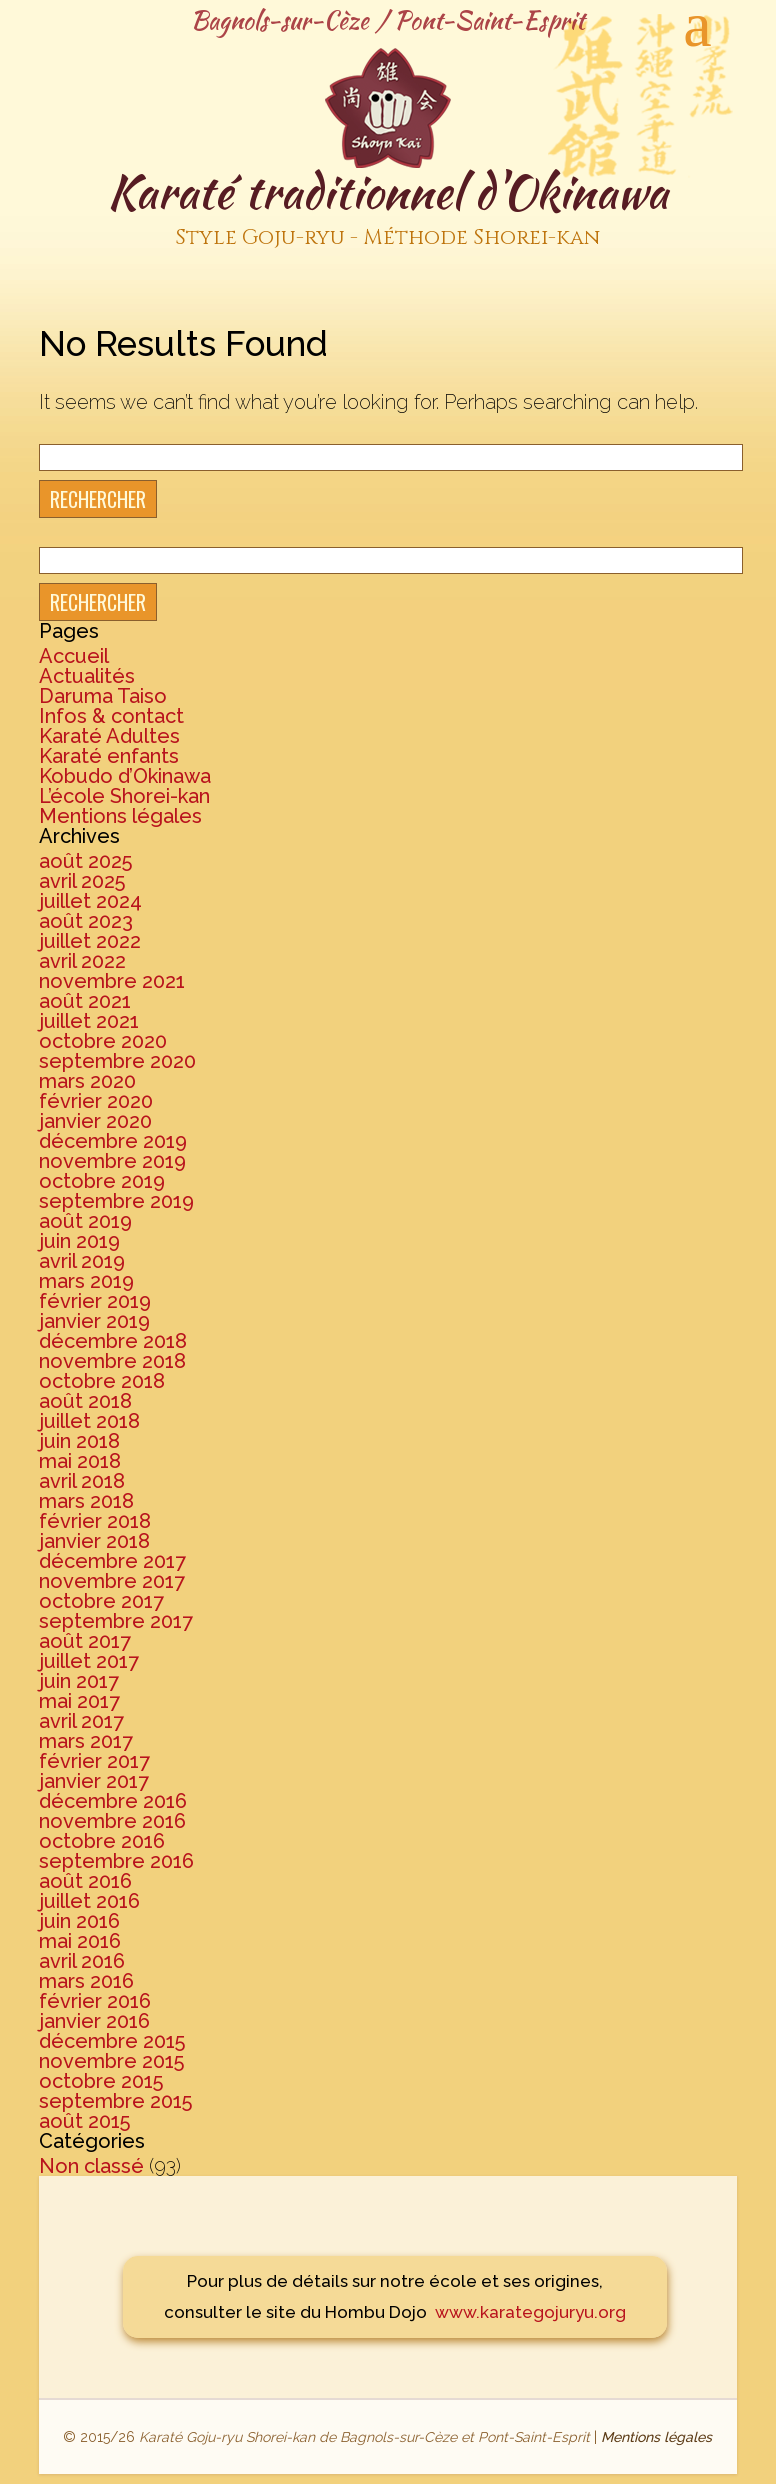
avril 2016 (82, 1961)
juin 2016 (79, 1921)
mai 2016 (80, 1941)
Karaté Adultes (109, 736)
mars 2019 (86, 1281)
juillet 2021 (89, 1021)
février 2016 (95, 2001)
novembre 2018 (112, 1361)
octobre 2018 (102, 1381)
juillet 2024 (90, 901)
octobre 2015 (101, 2081)
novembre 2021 (112, 981)
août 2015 (84, 2121)
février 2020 (96, 1101)
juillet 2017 (89, 1661)
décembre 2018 (113, 1341)
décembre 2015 (112, 2041)
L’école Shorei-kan (124, 796)
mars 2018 (86, 1501)
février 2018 (95, 1521)
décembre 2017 (112, 1561)
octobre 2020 (103, 1041)
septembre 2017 (116, 1621)
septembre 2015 (115, 2101)
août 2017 (85, 1641)
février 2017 (94, 1761)
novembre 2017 (112, 1581)
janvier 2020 (95, 1121)
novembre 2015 (111, 2061)
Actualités (87, 676)
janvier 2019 (94, 1321)
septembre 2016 (116, 1861)
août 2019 (85, 1221)
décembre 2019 (113, 1141)
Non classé (91, 2166)
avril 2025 (82, 881)
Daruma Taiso (103, 696)
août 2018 (85, 1401)
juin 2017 (79, 1681)
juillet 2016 (89, 1901)
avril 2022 (82, 961)
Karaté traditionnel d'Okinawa (388, 209)
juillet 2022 (90, 941)
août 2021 (85, 1001)
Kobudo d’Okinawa (125, 776)
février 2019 (95, 1301)
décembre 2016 (113, 1801)
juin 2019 (79, 1241)
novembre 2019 (112, 1161)
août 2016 (85, 1881)
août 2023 (86, 921)
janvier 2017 (94, 1781)
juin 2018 (79, 1441)
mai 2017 (79, 1701)
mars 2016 (86, 1981)
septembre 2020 (117, 1061)
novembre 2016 (112, 1821)
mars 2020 (87, 1081)
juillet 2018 (89, 1421)
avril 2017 (81, 1721)
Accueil (74, 656)
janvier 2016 (94, 2021)
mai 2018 (80, 1461)
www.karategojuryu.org (530, 2312)
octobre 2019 (102, 1181)
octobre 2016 (102, 1841)
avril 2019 (82, 1261)
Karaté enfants (109, 756)
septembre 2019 (116, 1201)
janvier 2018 (94, 1541)
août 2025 (85, 861)
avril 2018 (82, 1481)
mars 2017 (86, 1741)
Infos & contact (111, 716)
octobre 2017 (101, 1601)
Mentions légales (120, 816)
